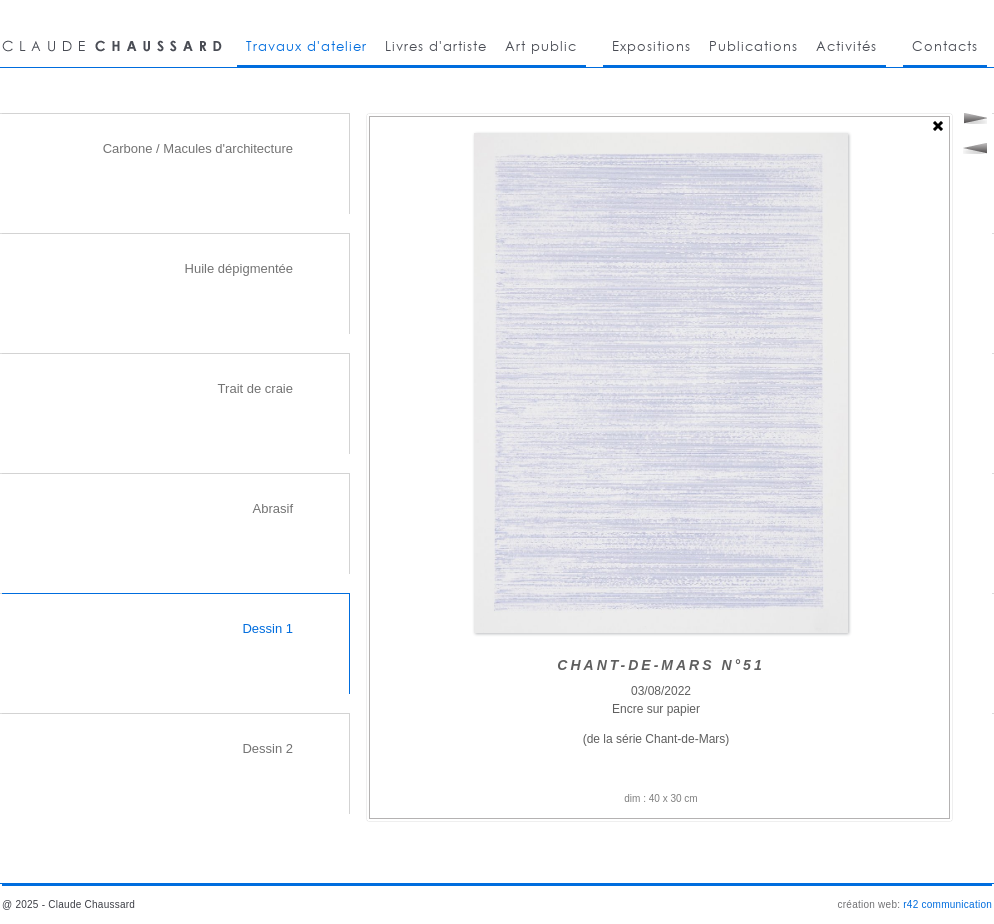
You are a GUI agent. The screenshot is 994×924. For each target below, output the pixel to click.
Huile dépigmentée (239, 268)
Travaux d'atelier (306, 46)
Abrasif (273, 508)
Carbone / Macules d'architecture (198, 148)
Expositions (651, 46)
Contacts (945, 46)
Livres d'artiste (436, 46)
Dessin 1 (267, 628)
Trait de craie (255, 388)
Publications (753, 46)
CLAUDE (115, 33)
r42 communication (947, 904)
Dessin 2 (267, 748)
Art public (541, 46)
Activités (846, 46)
